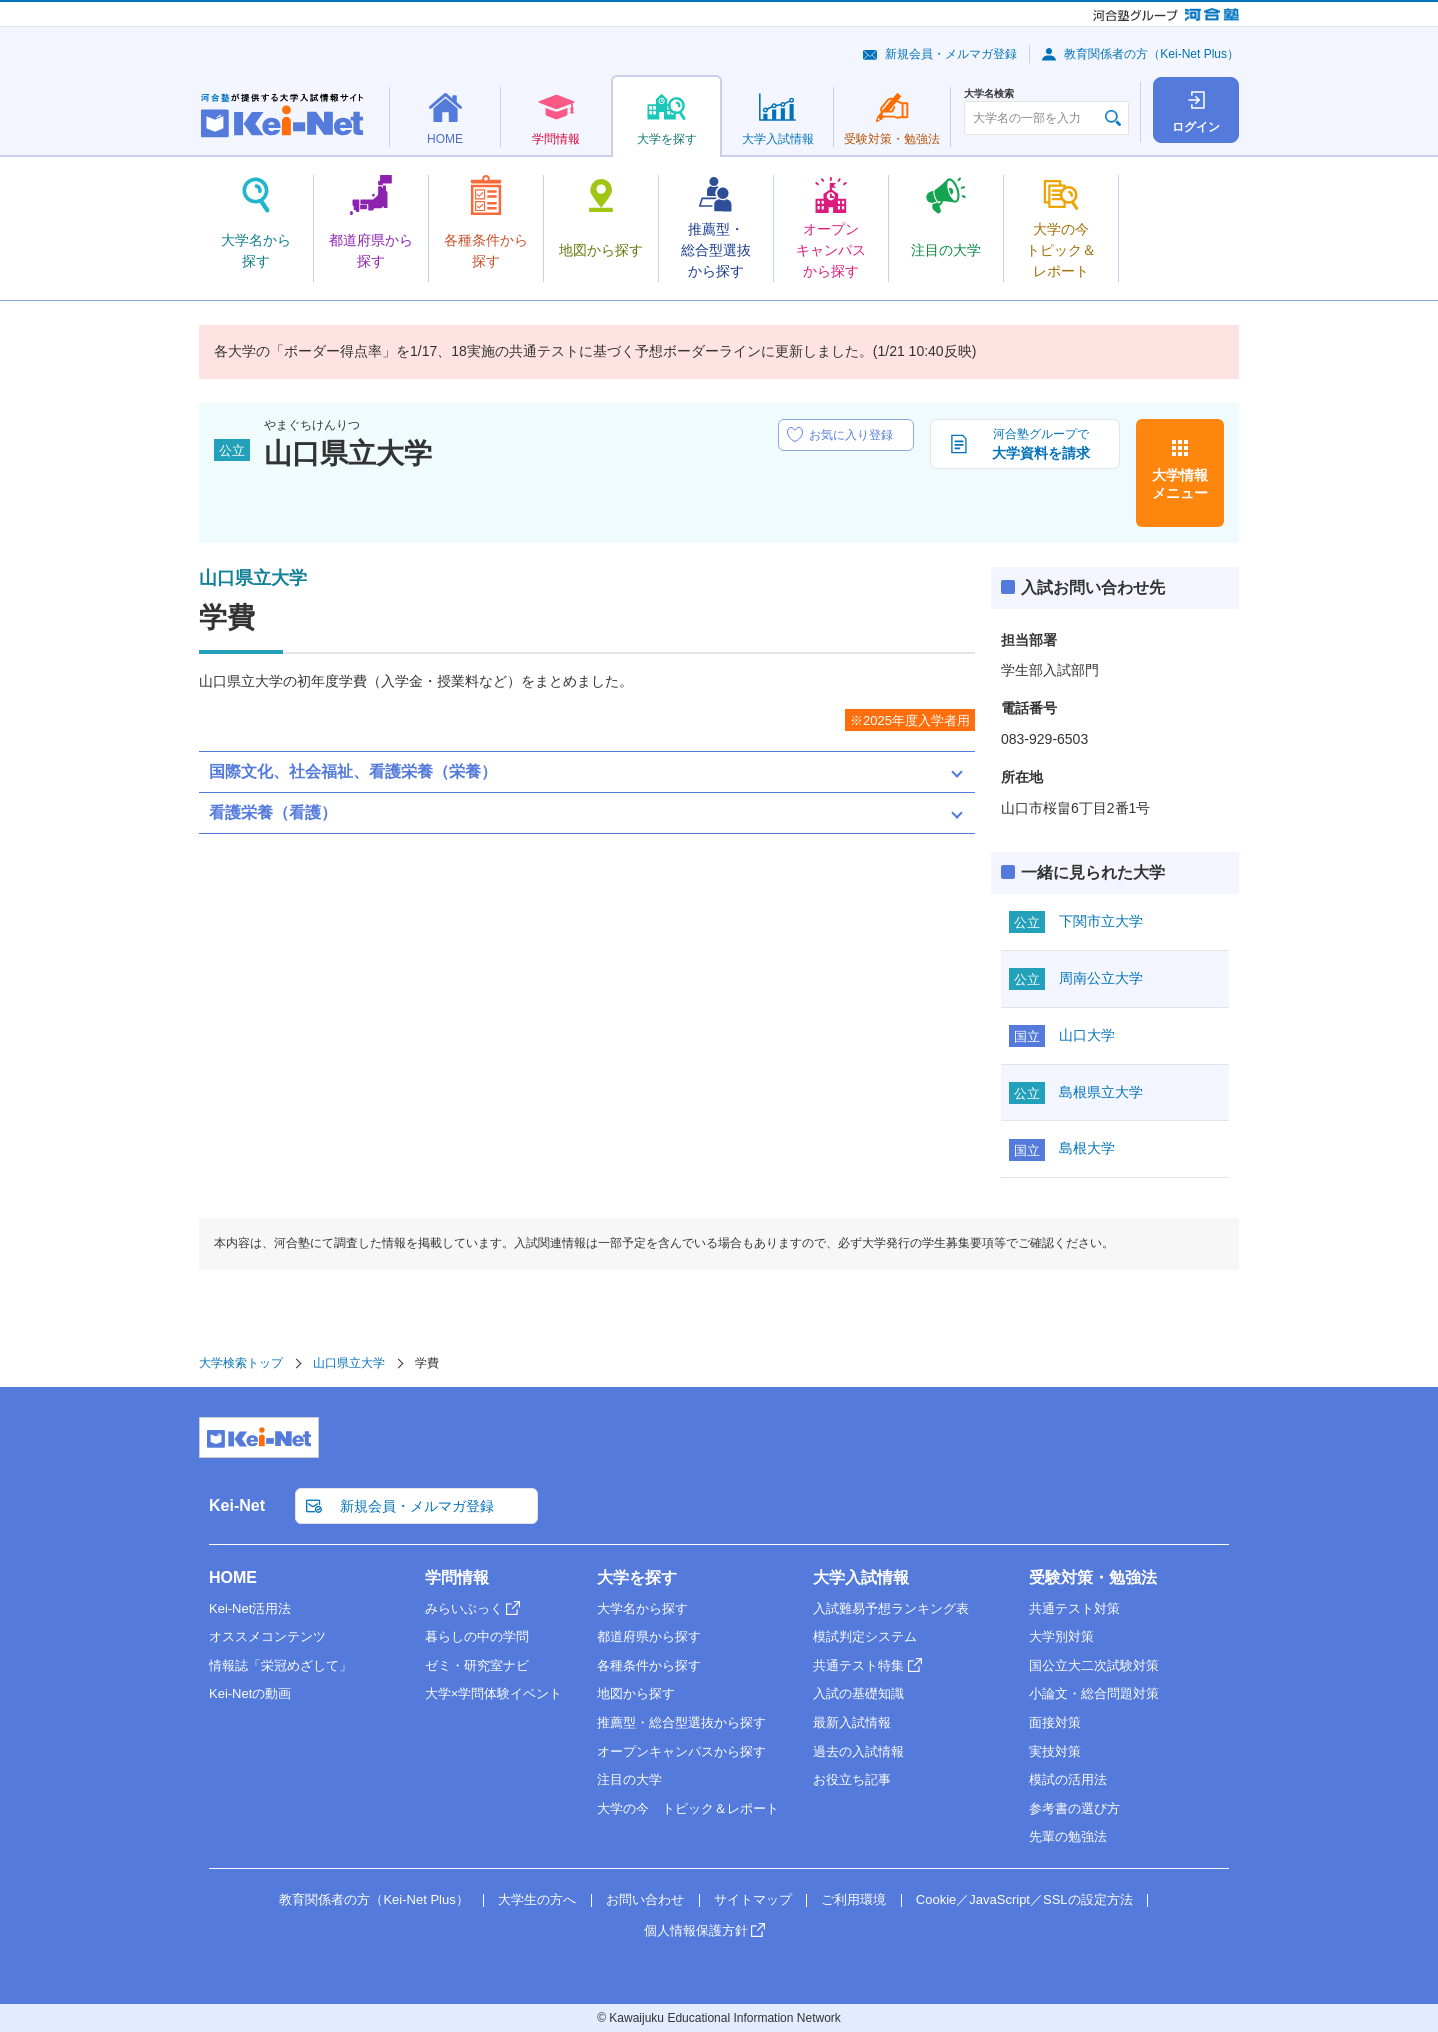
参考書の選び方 (1074, 1808)
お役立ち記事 (852, 1779)
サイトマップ (753, 1899)
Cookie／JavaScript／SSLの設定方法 (1024, 1899)
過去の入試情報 (858, 1751)
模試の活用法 (1068, 1779)
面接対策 (1055, 1722)
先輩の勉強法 (1068, 1836)
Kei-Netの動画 (250, 1693)
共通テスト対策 (1074, 1608)
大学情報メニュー (1180, 484)
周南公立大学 (1101, 978)
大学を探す (637, 1577)
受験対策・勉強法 (1093, 1577)
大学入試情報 (861, 1577)
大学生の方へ (537, 1899)
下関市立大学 (1101, 921)
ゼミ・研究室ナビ (477, 1665)
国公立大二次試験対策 (1094, 1665)
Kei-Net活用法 (250, 1608)
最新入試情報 (852, 1722)
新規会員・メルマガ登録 (951, 54)
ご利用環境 (853, 1899)
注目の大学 (629, 1779)
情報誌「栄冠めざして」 (280, 1665)
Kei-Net (237, 1505)
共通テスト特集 (858, 1665)
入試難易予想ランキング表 (891, 1608)
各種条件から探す (649, 1665)
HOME (233, 1577)
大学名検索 (989, 94)
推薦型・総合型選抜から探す (681, 1722)
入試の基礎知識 (858, 1693)
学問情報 (457, 1577)
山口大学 (1087, 1035)
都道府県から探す (649, 1636)
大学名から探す (642, 1608)
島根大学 (1087, 1148)
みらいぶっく (464, 1608)
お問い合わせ (645, 1899)
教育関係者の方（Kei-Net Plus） (1151, 54)
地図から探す (636, 1693)
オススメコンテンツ (267, 1636)
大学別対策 (1061, 1636)
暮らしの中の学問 (477, 1636)
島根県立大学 (1101, 1092)
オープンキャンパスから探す (681, 1751)
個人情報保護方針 (696, 1930)
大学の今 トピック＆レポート (688, 1808)
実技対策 (1055, 1751)
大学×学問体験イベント (494, 1693)
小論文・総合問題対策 (1094, 1693)
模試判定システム (865, 1636)
